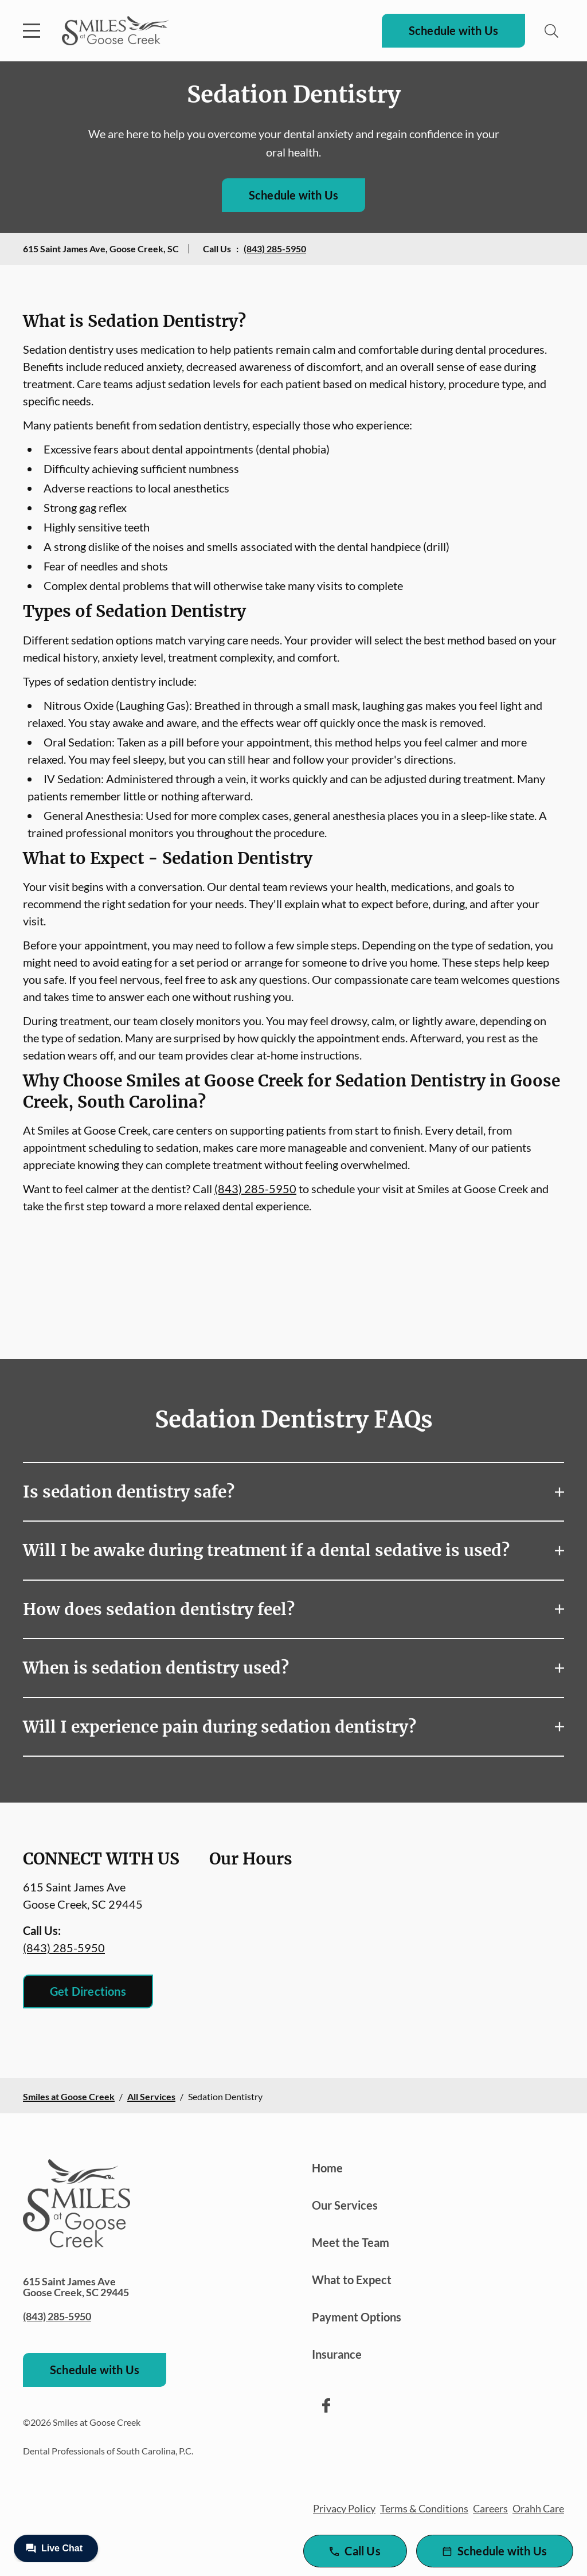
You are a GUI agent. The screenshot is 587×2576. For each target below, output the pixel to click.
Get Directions (88, 1991)
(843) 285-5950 (275, 248)
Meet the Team (350, 2242)
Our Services (345, 2205)
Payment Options (356, 2317)
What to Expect (352, 2279)
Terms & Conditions (424, 2508)
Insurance (337, 2354)
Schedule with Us (453, 30)
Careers (490, 2508)
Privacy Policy (344, 2508)
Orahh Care (538, 2508)
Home (327, 2168)
